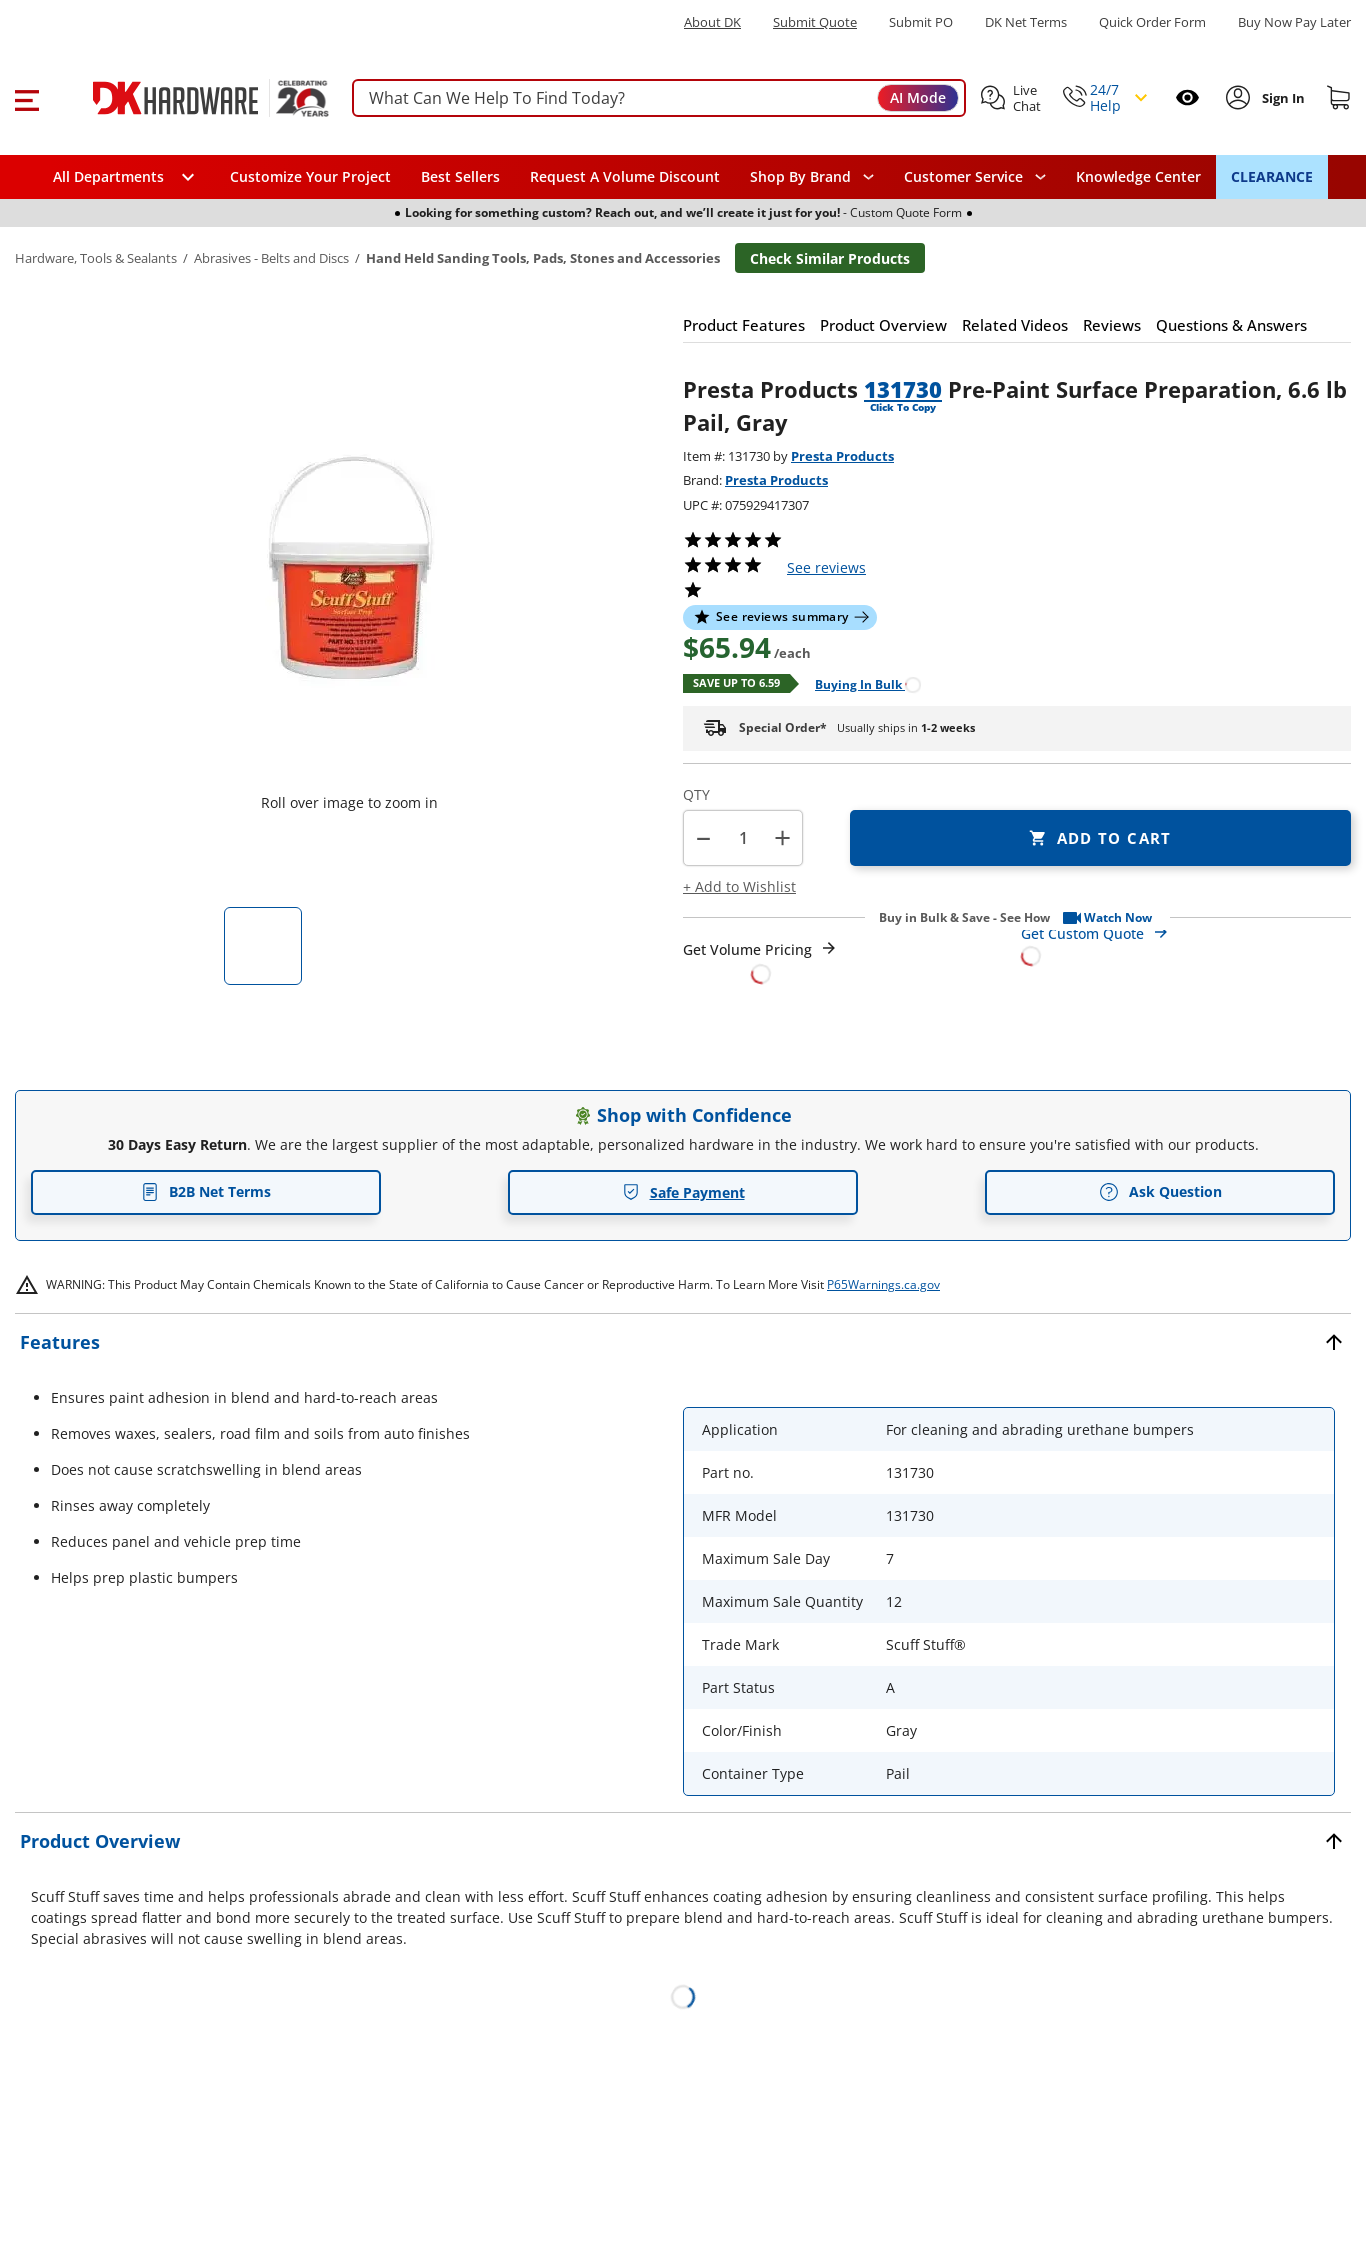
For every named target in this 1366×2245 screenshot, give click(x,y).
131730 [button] (903, 389)
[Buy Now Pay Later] (1294, 22)
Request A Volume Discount (625, 176)
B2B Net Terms (206, 1191)
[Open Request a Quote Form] (760, 961)
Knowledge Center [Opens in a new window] (1138, 176)
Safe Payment (683, 1192)
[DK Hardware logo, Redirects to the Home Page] (188, 98)
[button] (26, 98)
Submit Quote (815, 22)
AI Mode (918, 97)
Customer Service (963, 177)
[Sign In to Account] (1281, 98)
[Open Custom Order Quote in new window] (1186, 943)
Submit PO (921, 22)
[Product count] (743, 838)
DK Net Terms (1026, 22)
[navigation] (975, 177)
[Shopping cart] (1339, 98)
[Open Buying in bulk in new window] (860, 683)
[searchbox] (659, 98)
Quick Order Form (1152, 22)
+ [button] (782, 837)
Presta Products (842, 456)
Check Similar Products (830, 258)
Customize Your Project (310, 176)
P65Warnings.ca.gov (883, 1284)
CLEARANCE (1272, 176)
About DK (712, 22)
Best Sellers (460, 176)
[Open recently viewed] (1187, 97)
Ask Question (1160, 1192)
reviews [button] (826, 567)
